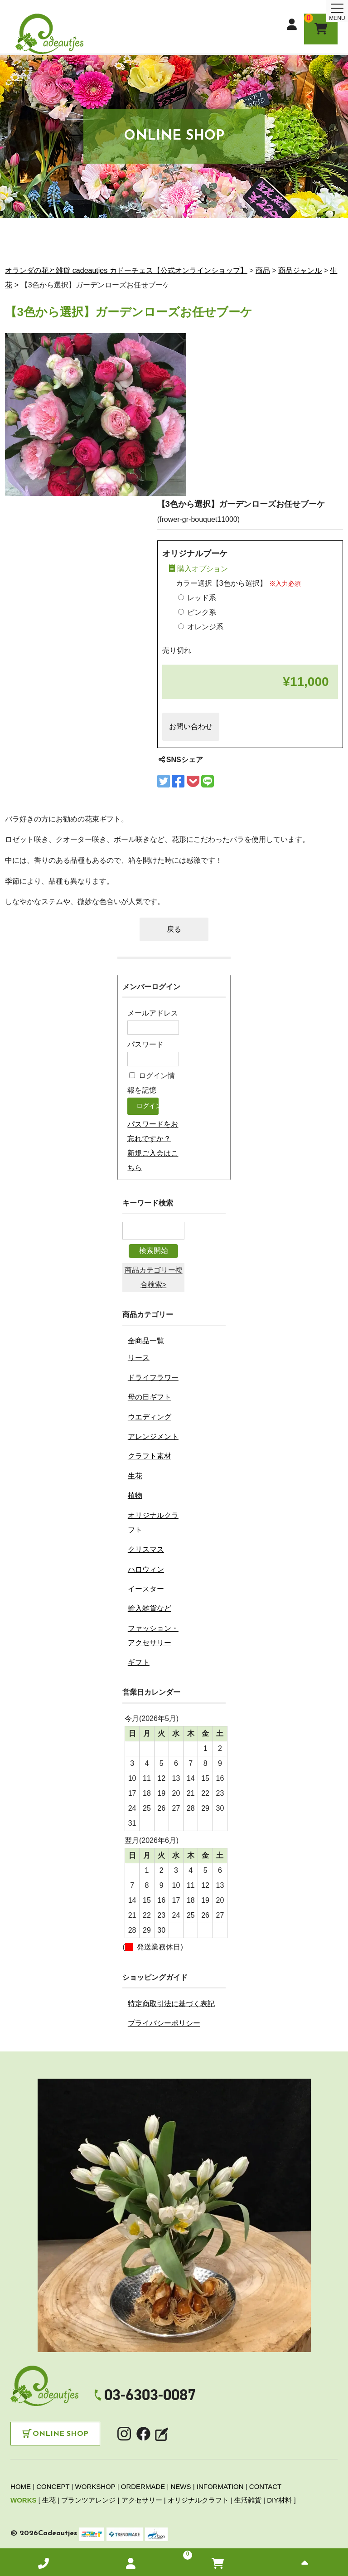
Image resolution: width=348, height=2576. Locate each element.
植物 (135, 1495)
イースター (146, 1589)
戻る (174, 929)
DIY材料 (279, 2500)
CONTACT (265, 2486)
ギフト (139, 1662)
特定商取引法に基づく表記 (171, 2003)
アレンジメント (153, 1436)
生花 (135, 1476)
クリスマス (146, 1549)
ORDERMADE (143, 2486)
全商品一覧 (146, 1341)
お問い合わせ (191, 726)
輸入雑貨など (149, 1608)
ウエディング (149, 1417)
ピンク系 (197, 612)
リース (139, 1357)
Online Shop (60, 2434)
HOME (20, 2486)
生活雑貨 (247, 2500)
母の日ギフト (149, 1397)
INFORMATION (220, 2486)
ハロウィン (146, 1569)
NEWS (180, 2486)
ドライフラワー (153, 1377)
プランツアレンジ (88, 2500)
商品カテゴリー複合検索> (154, 1277)
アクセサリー (141, 2500)
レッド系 (197, 598)
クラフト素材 (149, 1456)
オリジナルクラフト (198, 2500)
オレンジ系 (200, 627)
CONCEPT (52, 2486)
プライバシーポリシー (164, 2023)
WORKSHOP (95, 2486)
